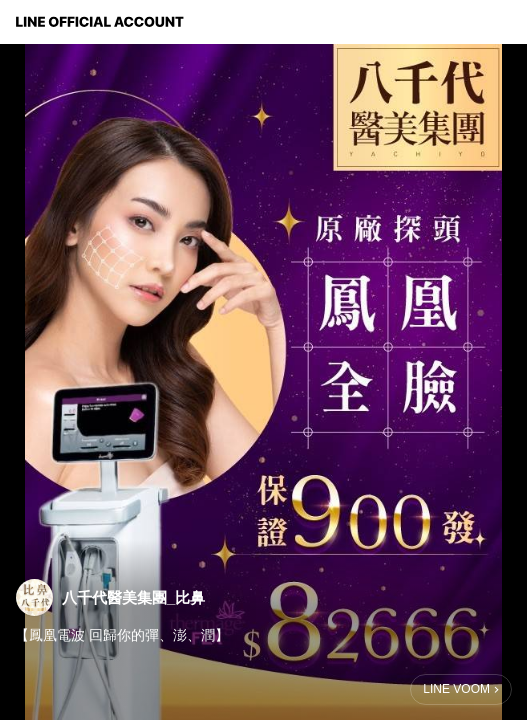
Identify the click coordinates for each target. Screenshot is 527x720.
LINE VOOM (456, 689)
